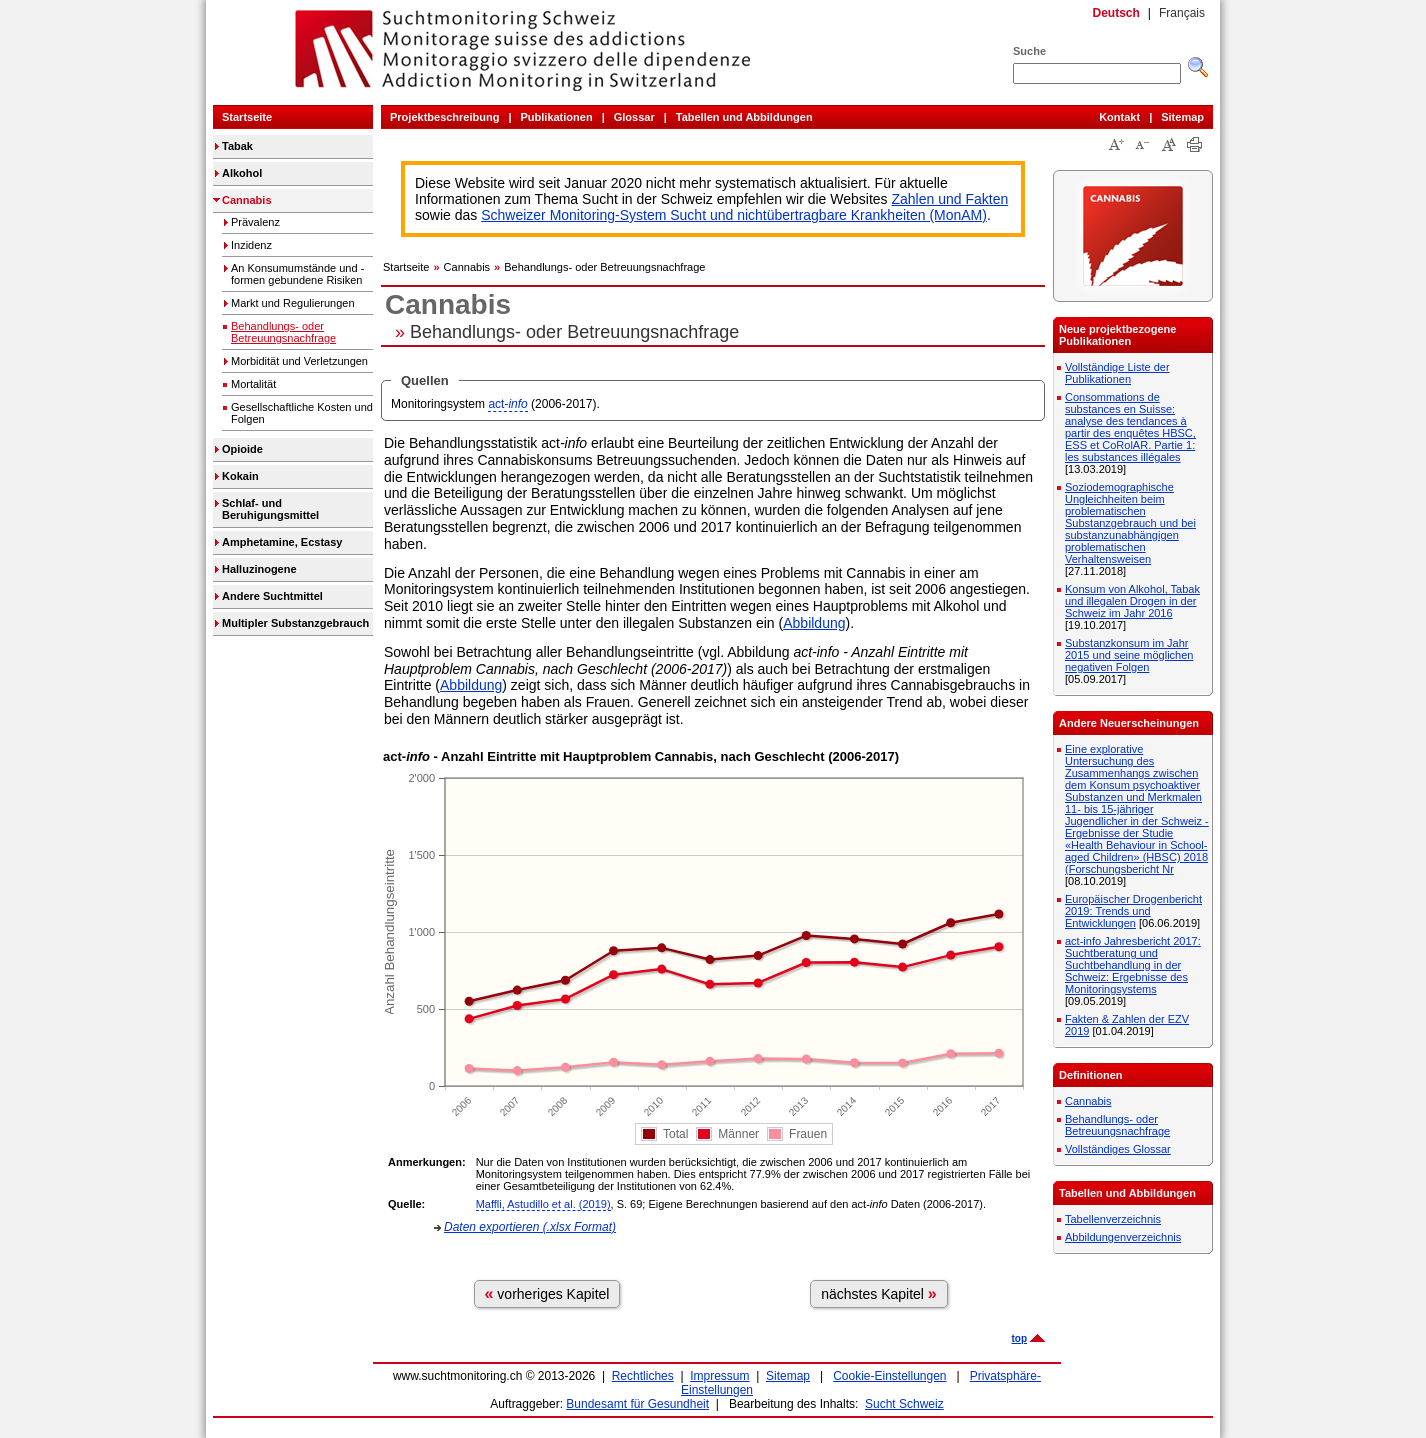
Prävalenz (255, 222)
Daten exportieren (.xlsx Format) (530, 1227)
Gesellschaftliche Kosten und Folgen (302, 413)
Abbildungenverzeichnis (1123, 1237)
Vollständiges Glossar (1118, 1149)
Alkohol (242, 173)
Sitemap (1182, 117)
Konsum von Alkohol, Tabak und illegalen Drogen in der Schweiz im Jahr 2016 (1132, 601)
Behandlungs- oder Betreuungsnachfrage (283, 332)
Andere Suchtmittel (272, 596)
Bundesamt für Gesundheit (637, 1404)
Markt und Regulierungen (293, 303)
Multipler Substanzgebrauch (295, 623)
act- (507, 404)
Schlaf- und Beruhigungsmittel (270, 509)
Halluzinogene (259, 569)
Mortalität (253, 384)
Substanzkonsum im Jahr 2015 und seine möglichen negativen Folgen (1129, 655)
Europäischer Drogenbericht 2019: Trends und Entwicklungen (1133, 911)
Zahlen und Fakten (950, 199)
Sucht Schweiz (904, 1404)
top (1019, 1338)
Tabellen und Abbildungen (744, 117)
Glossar (634, 117)
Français (1182, 13)
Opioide (242, 449)
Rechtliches (643, 1376)
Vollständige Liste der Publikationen (1117, 373)
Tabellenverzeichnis (1113, 1219)
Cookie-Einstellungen (889, 1376)
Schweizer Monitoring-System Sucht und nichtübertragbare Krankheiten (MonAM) (734, 215)
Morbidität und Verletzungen (299, 361)
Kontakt (1119, 117)
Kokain (240, 476)
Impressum (719, 1376)
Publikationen (557, 117)
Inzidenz (251, 245)
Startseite (247, 117)
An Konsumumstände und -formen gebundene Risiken (297, 274)
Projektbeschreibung (444, 117)
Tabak (237, 146)
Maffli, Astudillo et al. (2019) (543, 1204)
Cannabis (247, 200)
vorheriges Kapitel (547, 1293)
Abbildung (814, 623)
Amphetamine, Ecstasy (282, 542)
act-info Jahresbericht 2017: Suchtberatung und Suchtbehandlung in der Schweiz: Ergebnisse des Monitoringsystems (1133, 965)
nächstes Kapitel (879, 1293)
